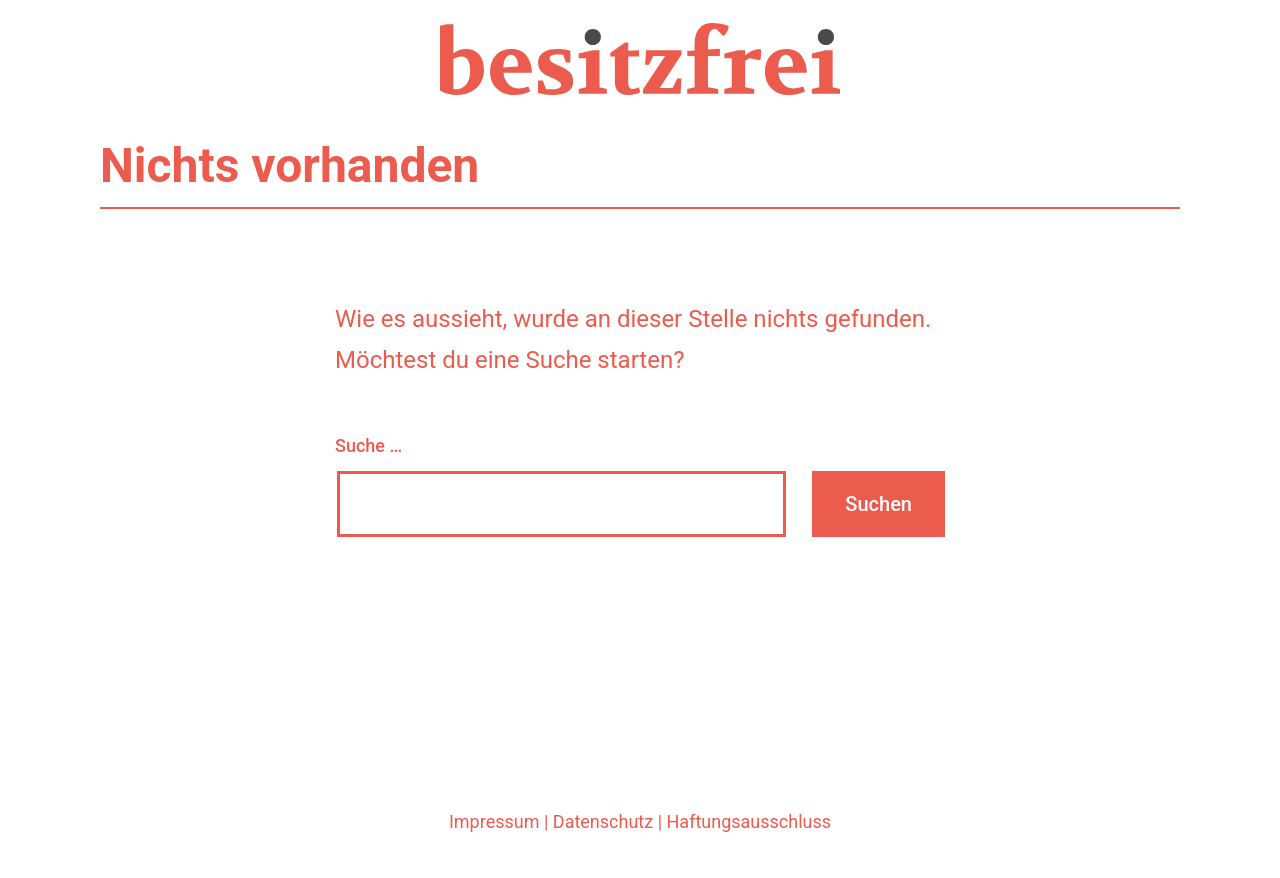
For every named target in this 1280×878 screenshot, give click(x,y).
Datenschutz (603, 821)
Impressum (494, 821)
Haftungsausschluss (749, 821)
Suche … (368, 445)
